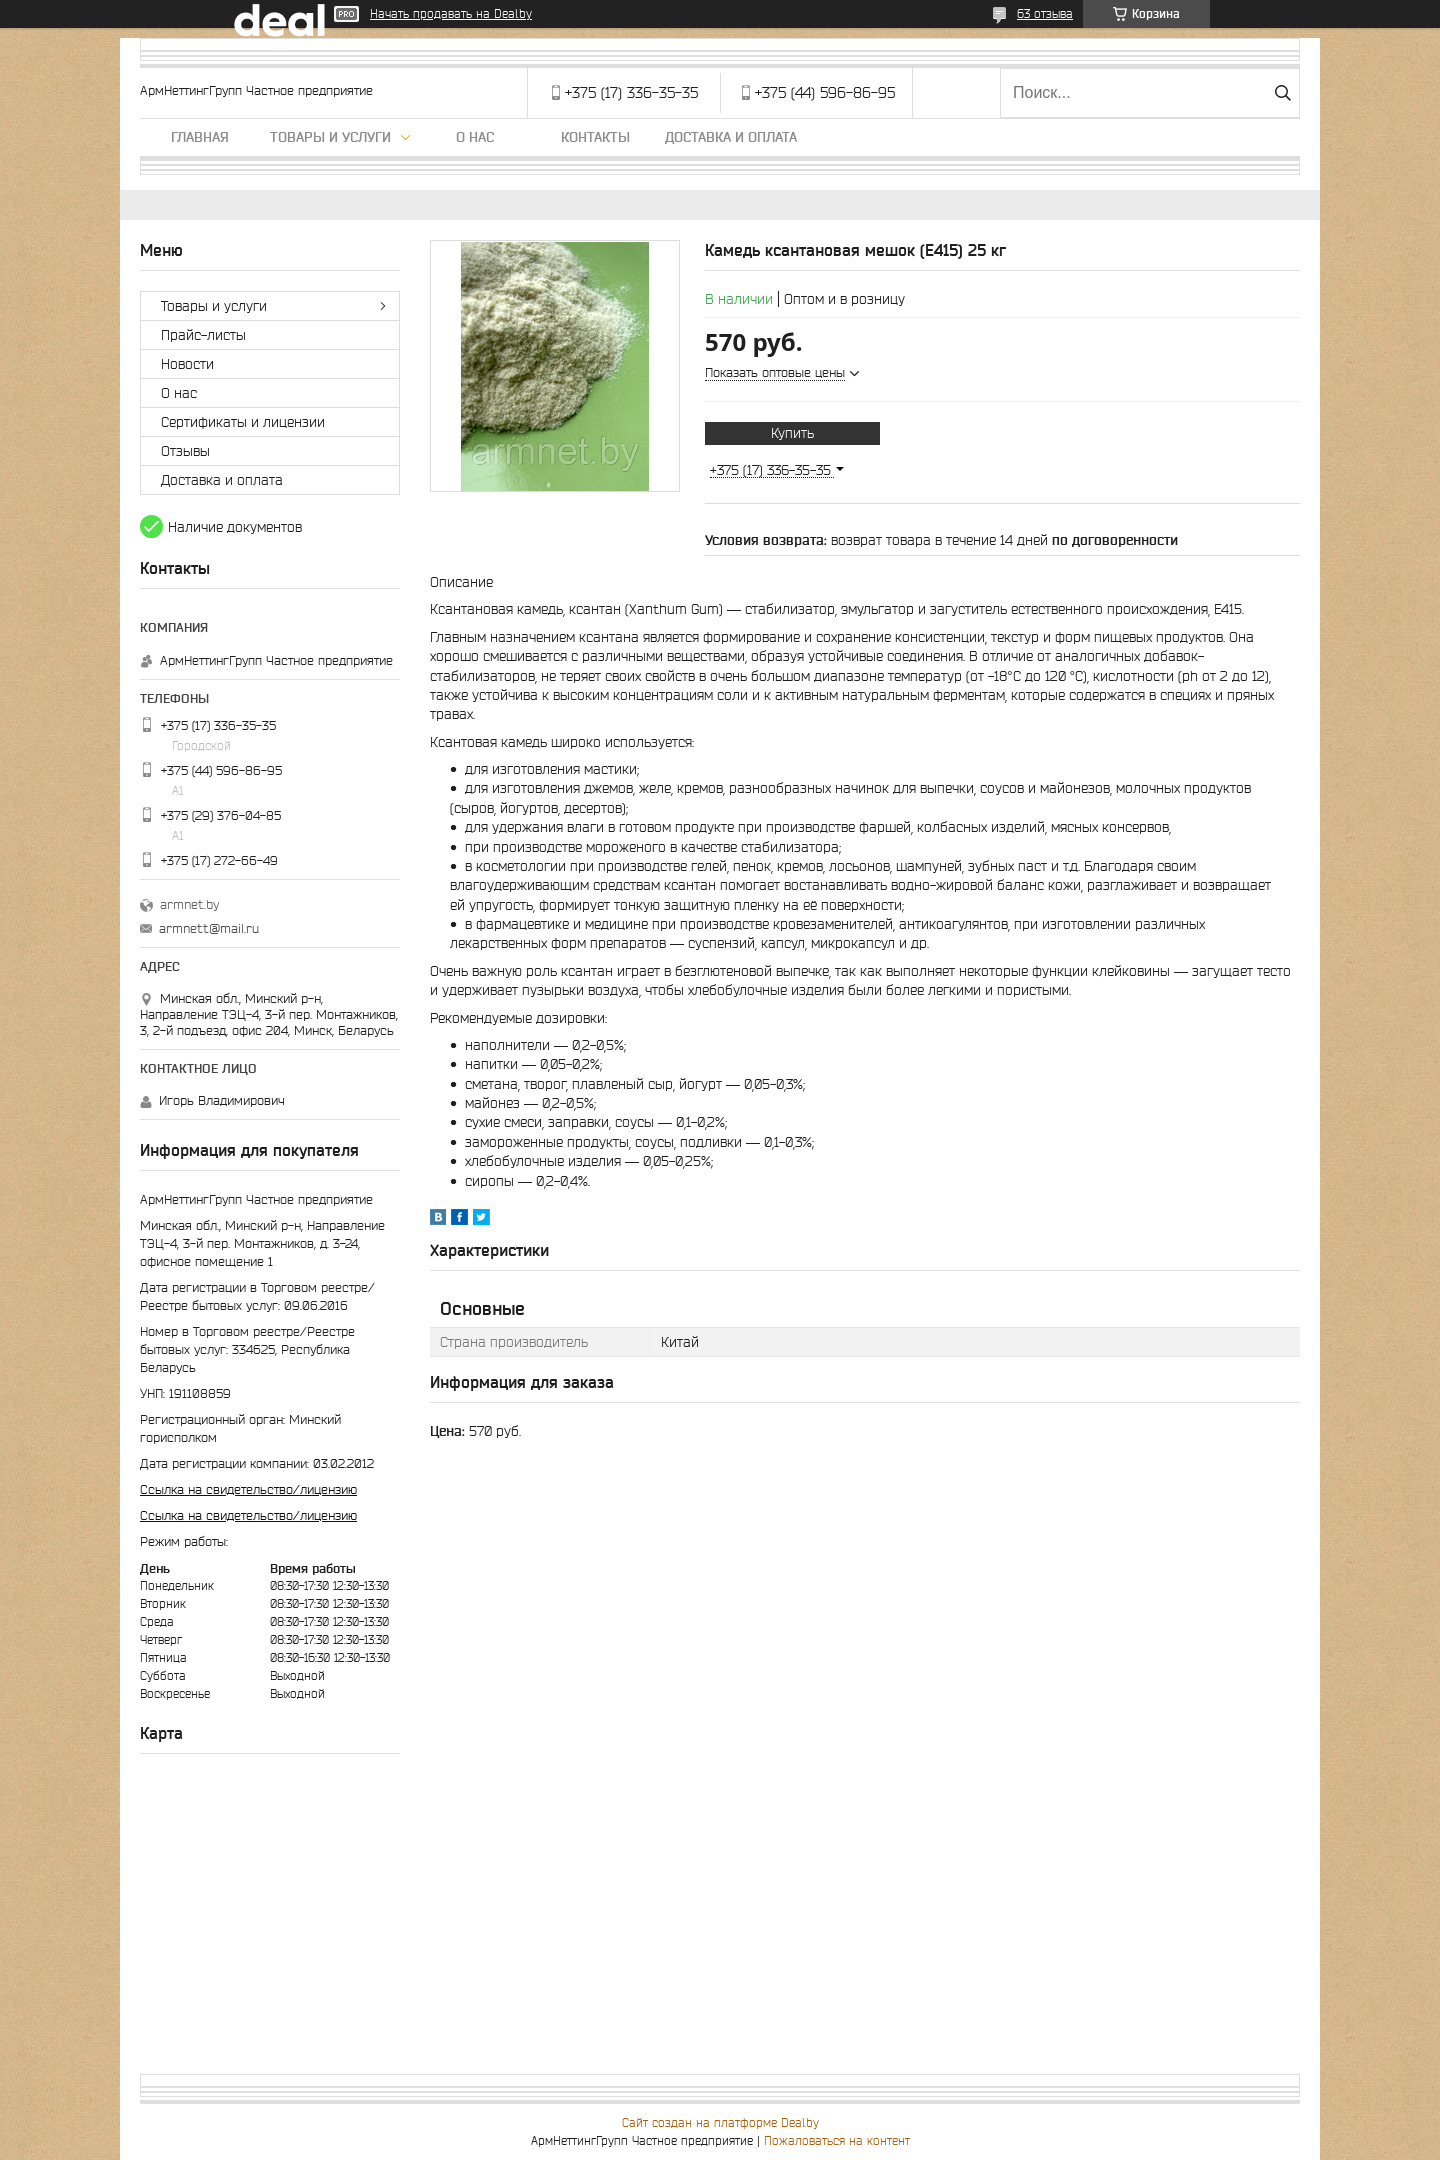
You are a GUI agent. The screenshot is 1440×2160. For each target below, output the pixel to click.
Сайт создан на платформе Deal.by (720, 2122)
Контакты (595, 137)
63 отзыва (1045, 13)
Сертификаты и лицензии (243, 422)
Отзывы (185, 451)
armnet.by (189, 904)
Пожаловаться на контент (837, 2140)
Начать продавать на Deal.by (451, 13)
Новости (187, 364)
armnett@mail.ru (209, 928)
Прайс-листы (203, 335)
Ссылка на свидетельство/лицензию (248, 1489)
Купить (792, 433)
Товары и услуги (330, 137)
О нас (475, 137)
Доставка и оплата (731, 137)
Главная (200, 137)
